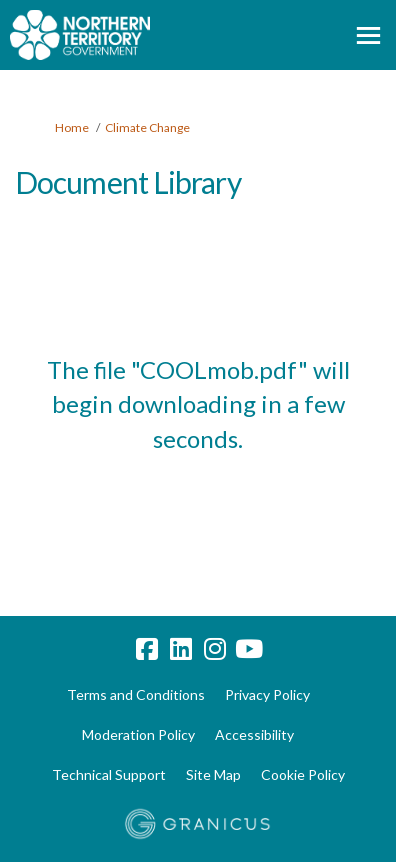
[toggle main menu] (368, 35)
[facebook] (147, 650)
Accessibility (254, 734)
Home (72, 127)
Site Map (213, 774)
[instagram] (215, 650)
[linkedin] (181, 650)
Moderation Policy (138, 734)
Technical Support (109, 774)
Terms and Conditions (136, 694)
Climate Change (147, 127)
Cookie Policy (303, 774)
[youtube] (249, 650)
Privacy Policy (267, 694)
